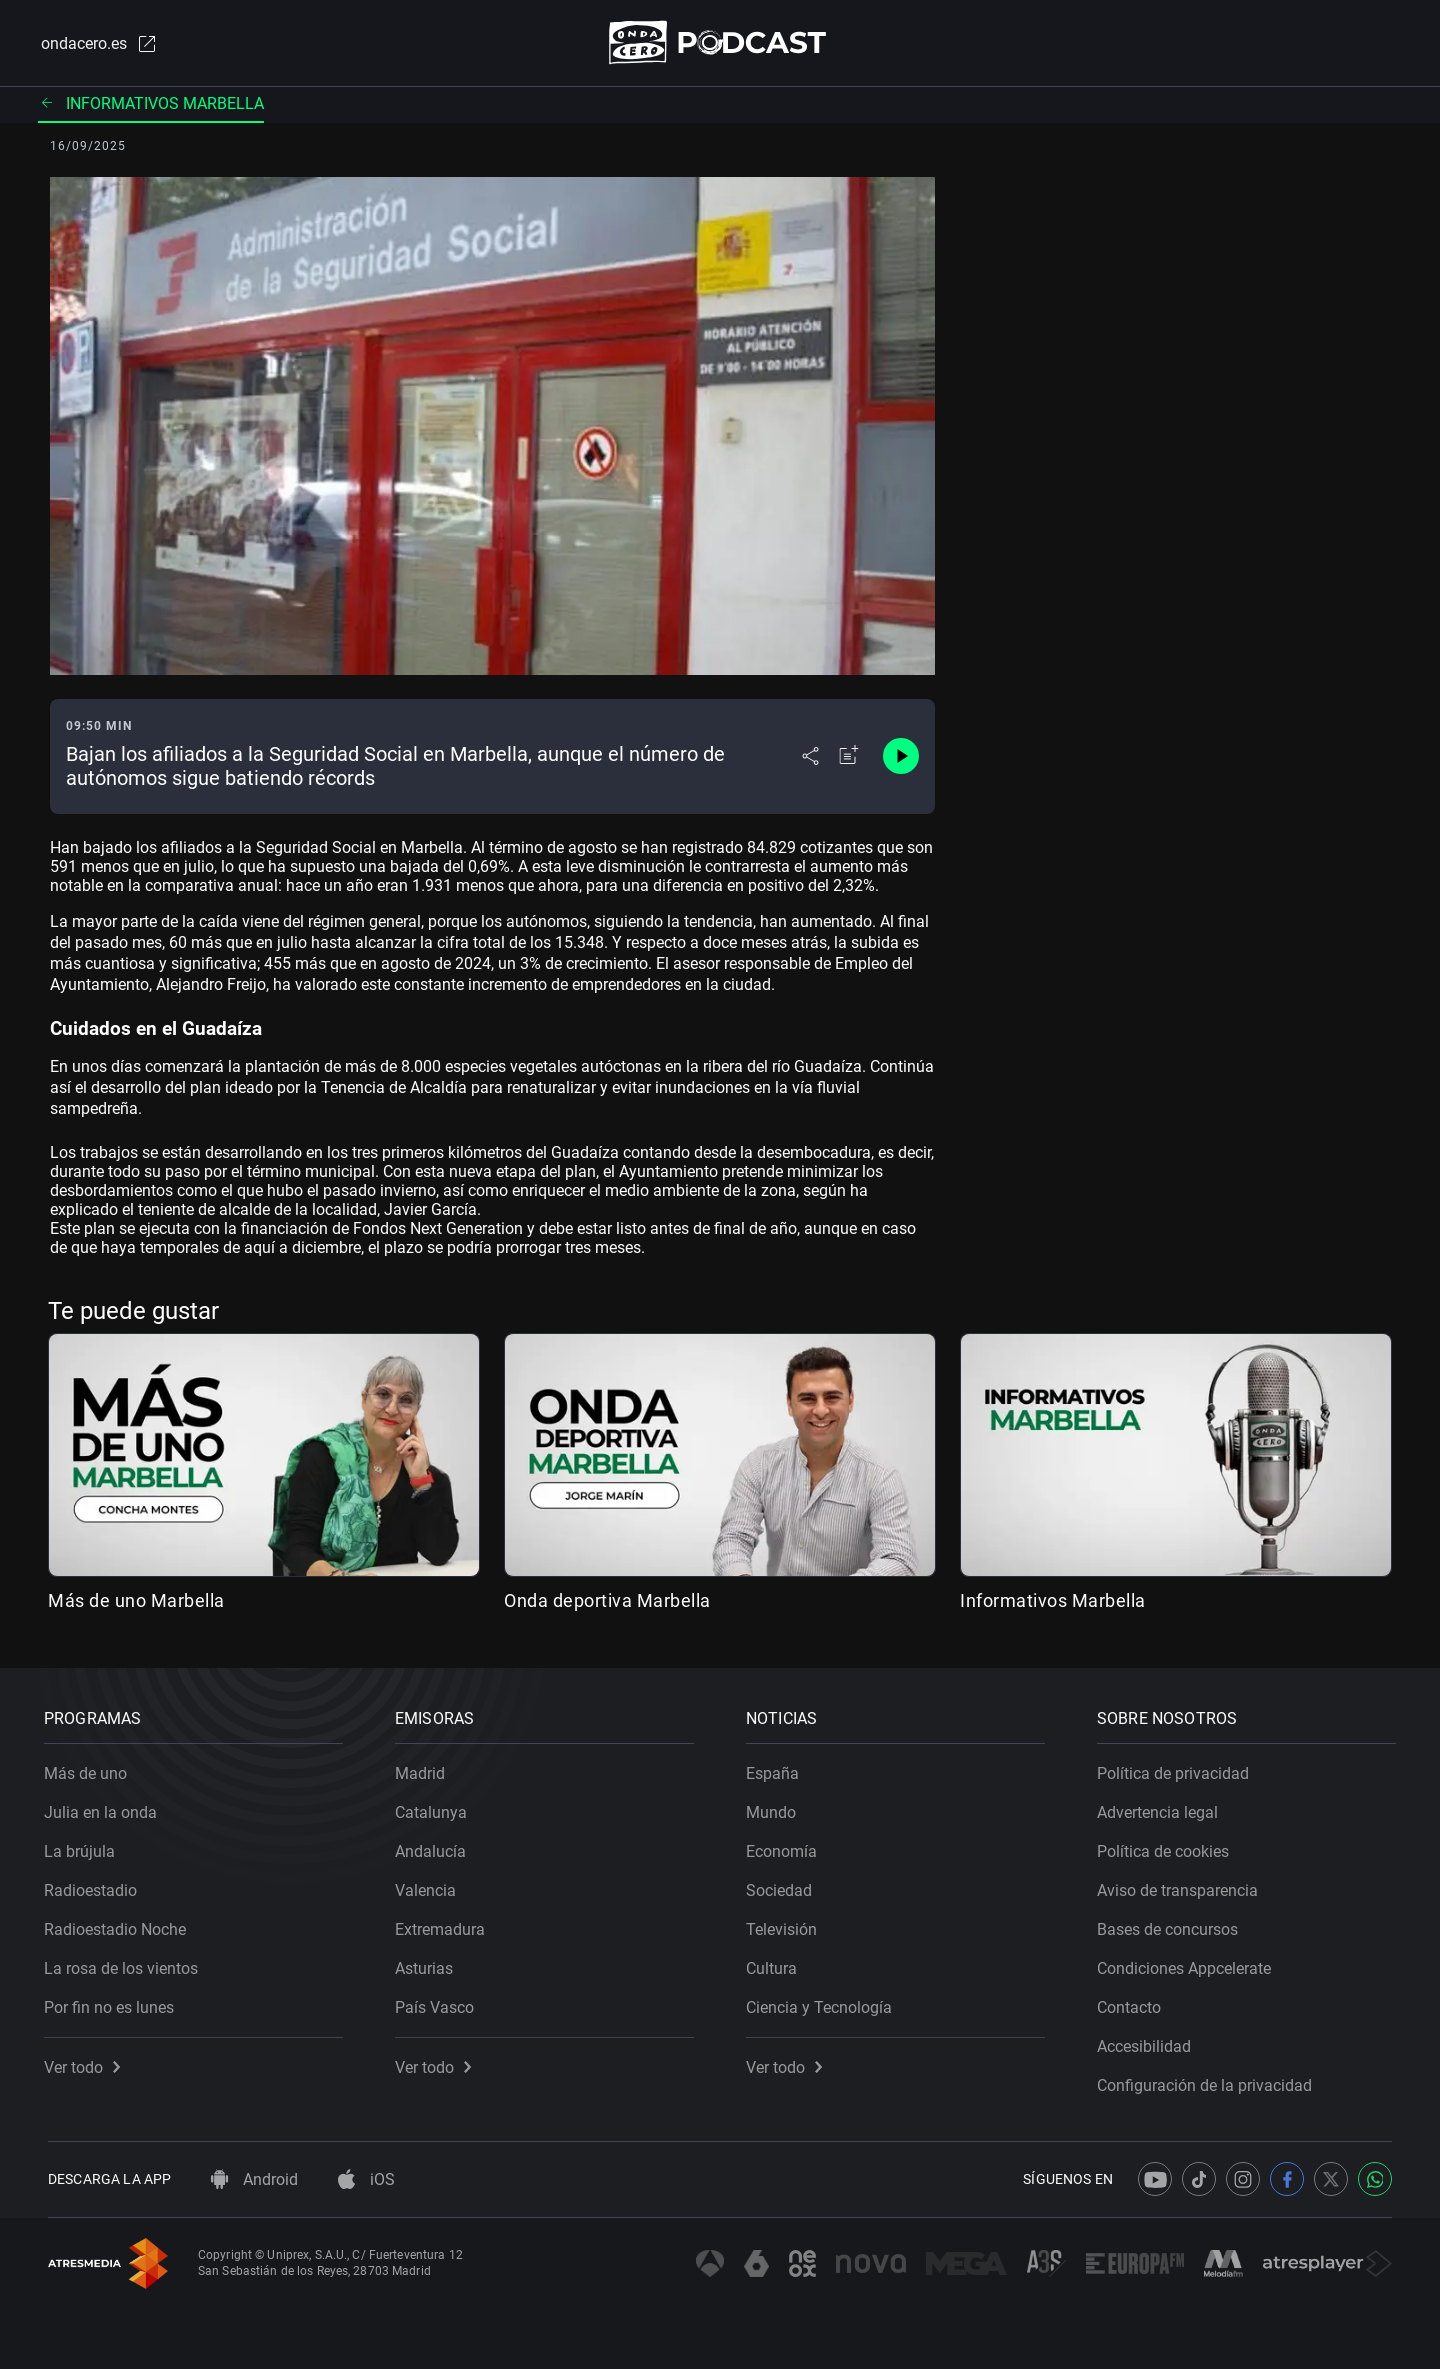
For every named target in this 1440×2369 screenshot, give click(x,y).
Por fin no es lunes (113, 2003)
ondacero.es (96, 44)
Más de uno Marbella (136, 1601)
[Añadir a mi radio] (849, 758)
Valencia (429, 1886)
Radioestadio (94, 1886)
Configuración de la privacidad (1208, 2081)
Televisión (785, 1925)
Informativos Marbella (151, 104)
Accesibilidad (1148, 2042)
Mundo (775, 1808)
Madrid (424, 1769)
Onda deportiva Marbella (607, 1601)
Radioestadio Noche (119, 1925)
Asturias (428, 1964)
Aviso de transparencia (1181, 1886)
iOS (366, 2179)
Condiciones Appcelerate (1188, 1964)
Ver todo (86, 2063)
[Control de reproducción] (901, 758)
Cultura (775, 1964)
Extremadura (444, 1925)
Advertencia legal (1161, 1808)
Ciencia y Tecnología (823, 2003)
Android (254, 2179)
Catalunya (435, 1808)
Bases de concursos (1171, 1925)
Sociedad (783, 1886)
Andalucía (434, 1847)
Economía (785, 1847)
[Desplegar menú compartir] (810, 758)
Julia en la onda (104, 1808)
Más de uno (89, 1769)
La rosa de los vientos (125, 1964)
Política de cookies (1167, 1847)
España (776, 1769)
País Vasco (438, 2003)
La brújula (83, 1847)
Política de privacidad (1177, 1769)
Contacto (1133, 2003)
